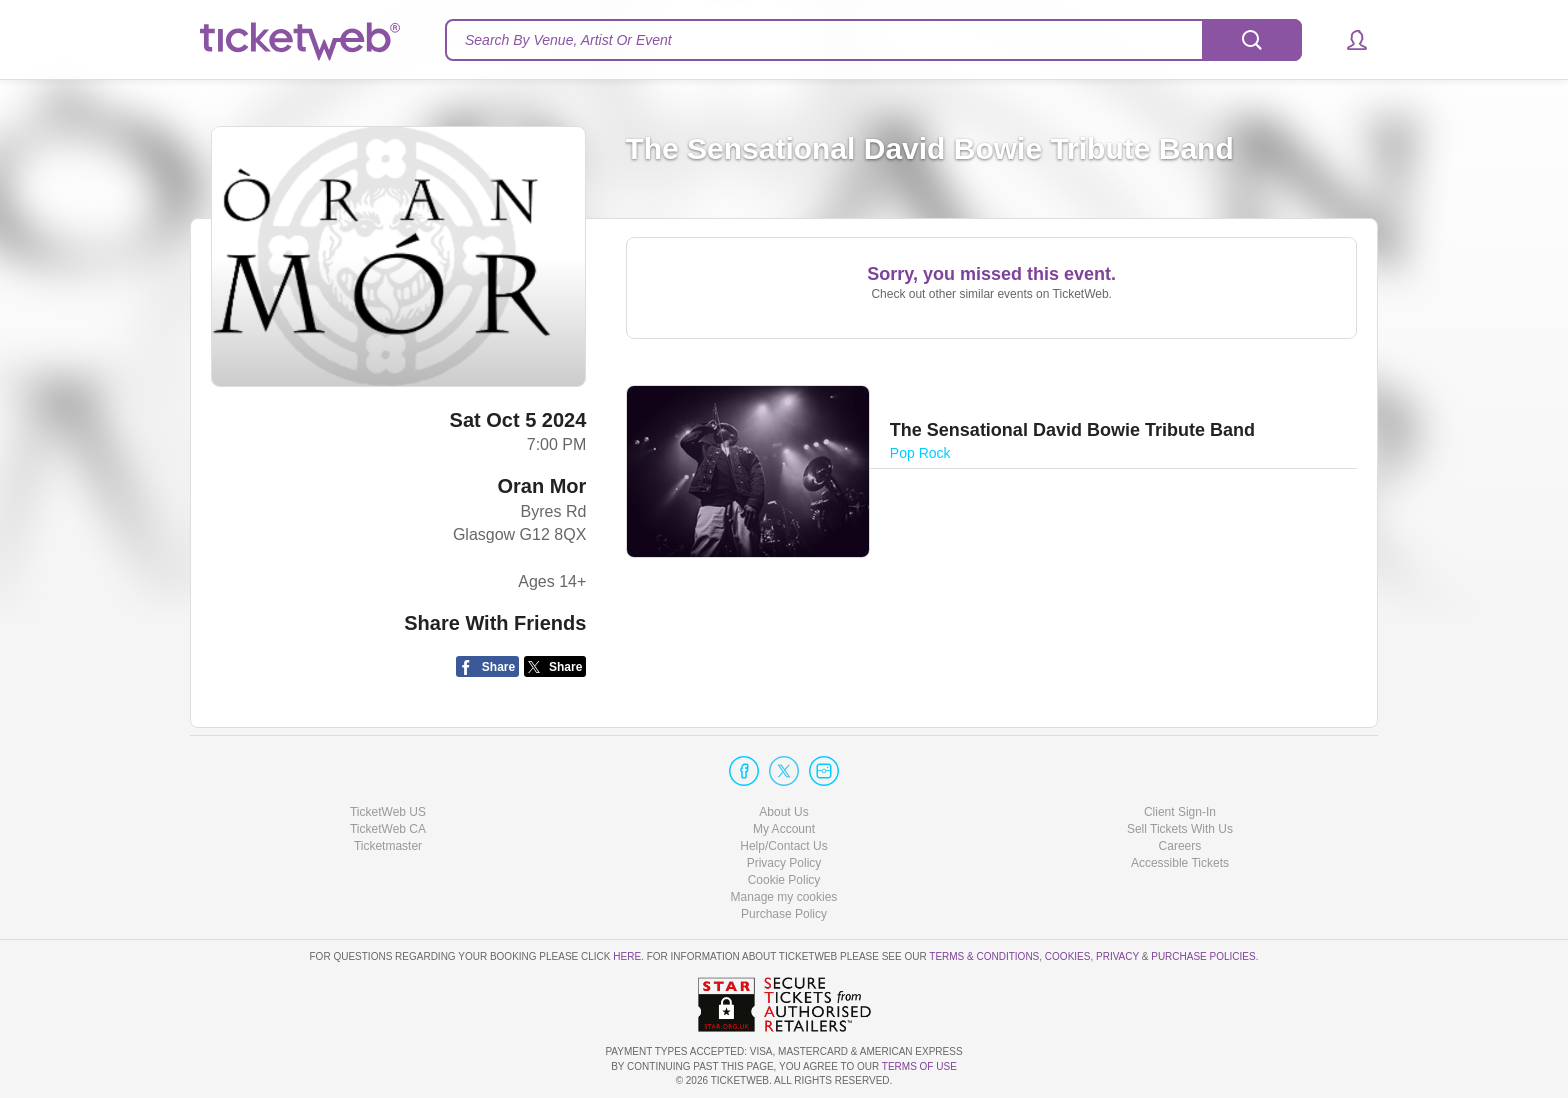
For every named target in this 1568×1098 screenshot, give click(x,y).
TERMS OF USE (919, 1066)
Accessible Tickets (1180, 863)
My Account (784, 829)
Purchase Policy (784, 914)
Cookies (1068, 956)
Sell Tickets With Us (1180, 829)
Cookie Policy (784, 880)
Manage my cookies (784, 897)
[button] (1347, 40)
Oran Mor (541, 486)
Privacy (1117, 956)
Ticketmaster (388, 846)
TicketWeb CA (388, 829)
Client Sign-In (1180, 812)
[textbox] (873, 40)
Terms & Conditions (984, 956)
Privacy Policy (784, 863)
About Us (783, 812)
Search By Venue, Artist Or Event (568, 40)
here (627, 956)
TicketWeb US (388, 812)
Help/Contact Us (783, 846)
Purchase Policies (1203, 956)
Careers (1180, 846)
